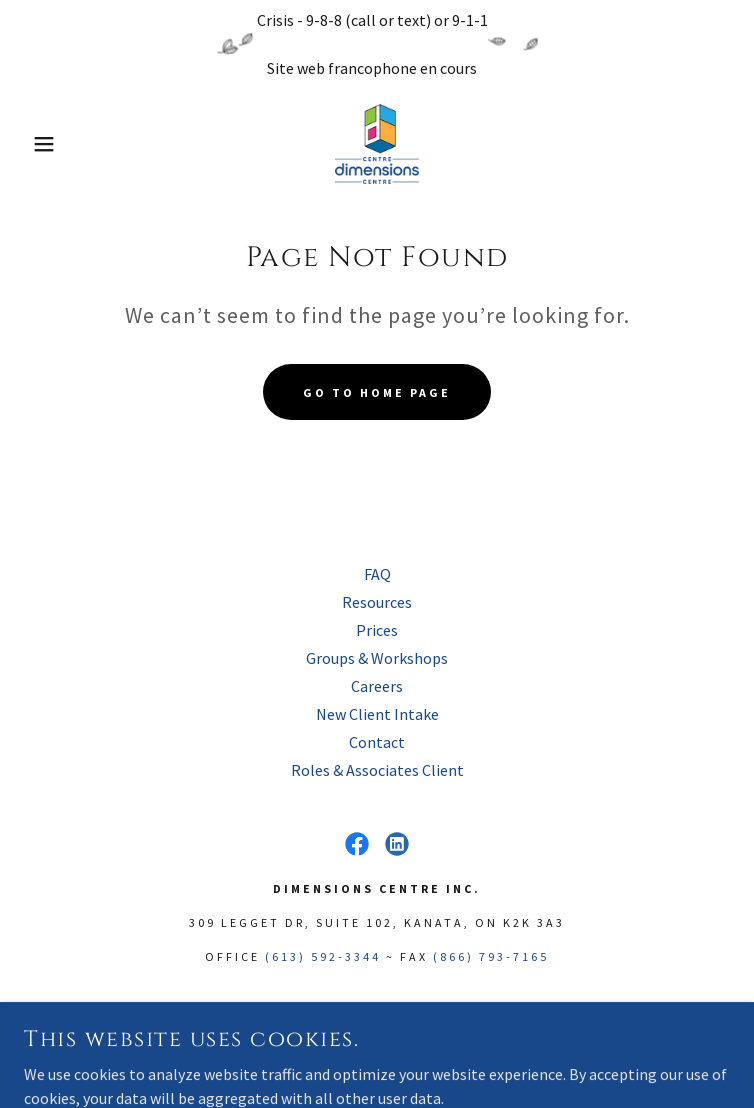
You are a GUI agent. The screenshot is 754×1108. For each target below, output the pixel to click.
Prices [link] (377, 630)
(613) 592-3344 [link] (323, 956)
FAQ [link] (377, 574)
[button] (48, 144)
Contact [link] (377, 742)
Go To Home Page (377, 392)
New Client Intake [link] (377, 714)
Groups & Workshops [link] (377, 658)
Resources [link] (377, 602)
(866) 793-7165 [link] (491, 956)
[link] (376, 144)
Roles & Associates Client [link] (377, 770)
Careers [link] (377, 686)
